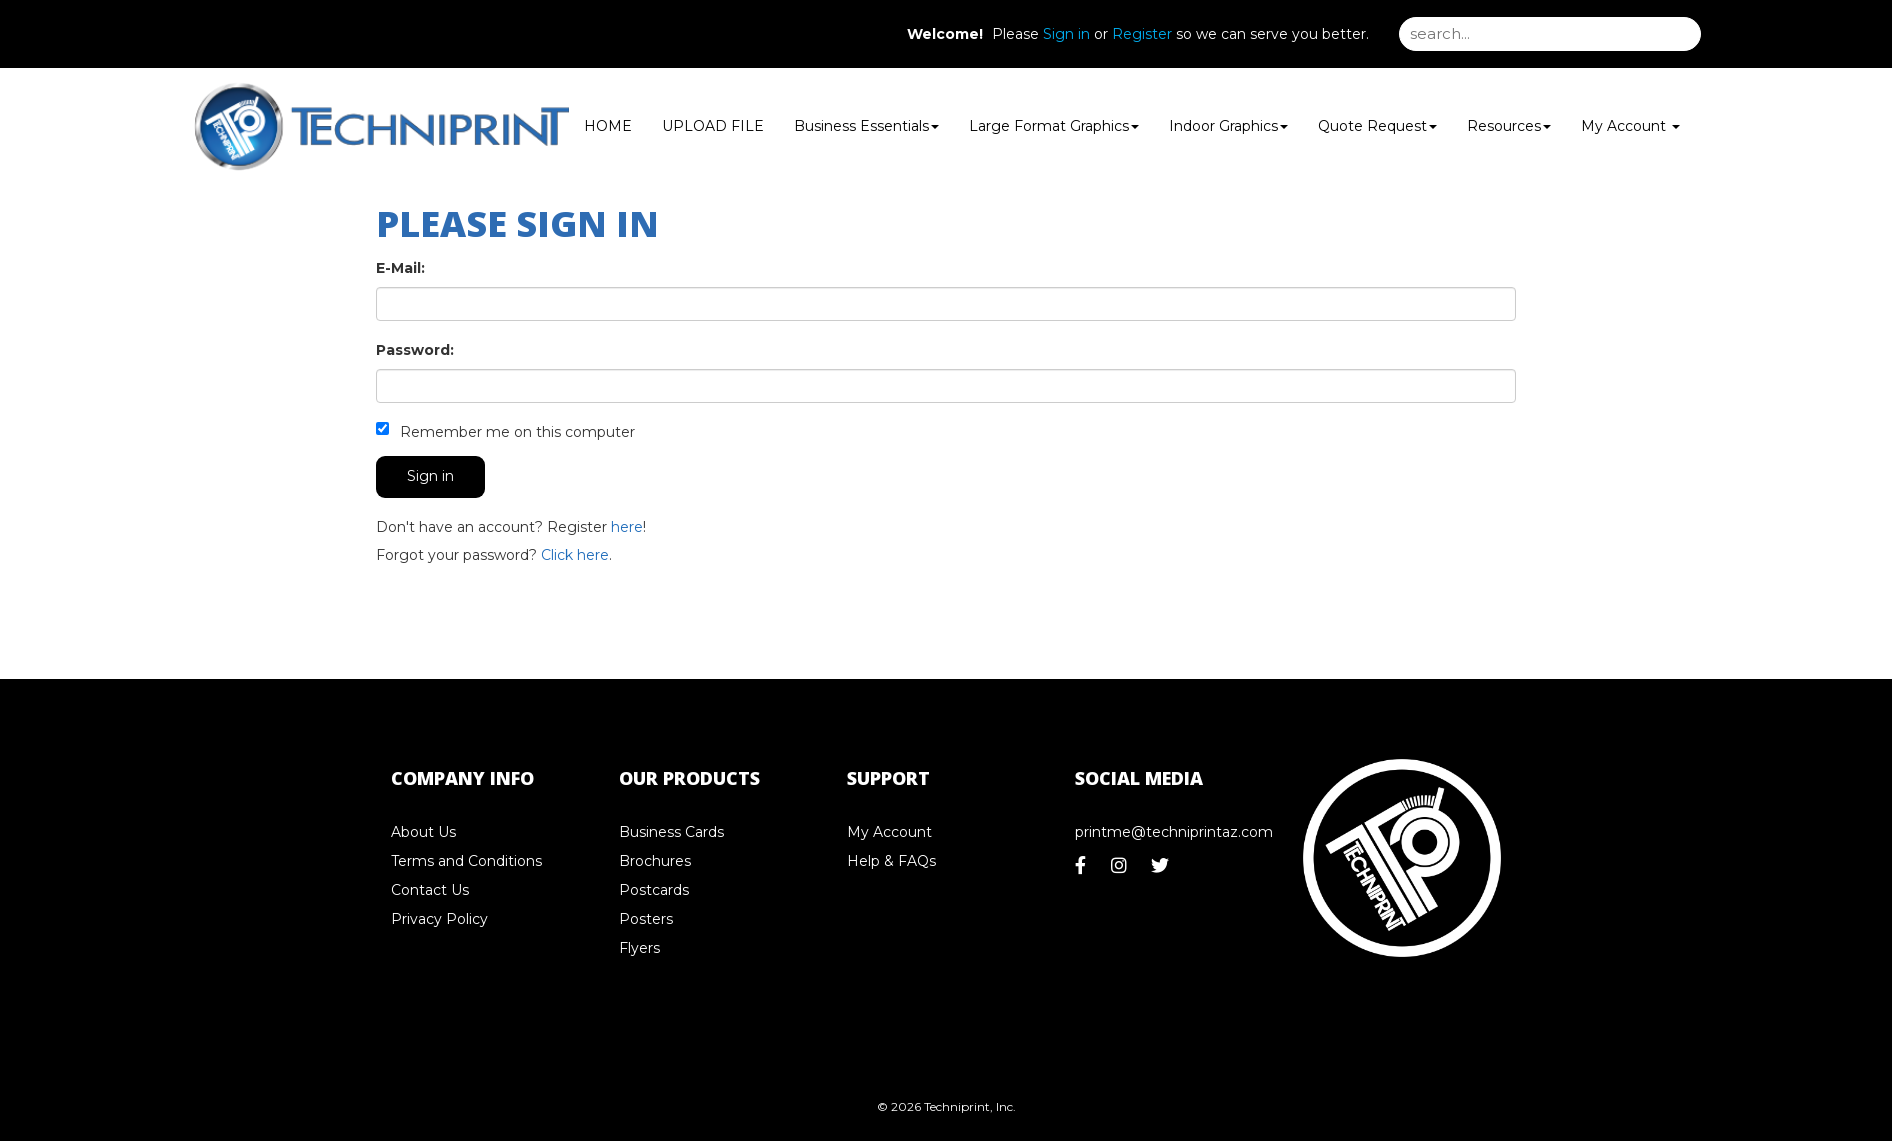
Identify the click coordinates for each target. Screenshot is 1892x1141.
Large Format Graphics (1054, 126)
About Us (423, 832)
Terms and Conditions (466, 861)
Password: (415, 350)
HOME (608, 126)
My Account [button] (1630, 126)
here (627, 527)
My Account (889, 832)
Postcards (654, 890)
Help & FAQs (891, 861)
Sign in (1066, 34)
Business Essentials (866, 126)
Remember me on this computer (505, 431)
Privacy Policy (439, 919)
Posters (646, 919)
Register (1142, 34)
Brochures (655, 861)
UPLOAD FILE (713, 126)
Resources (1509, 126)
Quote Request (1377, 126)
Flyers (639, 948)
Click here (575, 555)
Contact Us (430, 890)
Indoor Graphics (1228, 126)
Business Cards (671, 832)
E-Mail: (400, 268)
